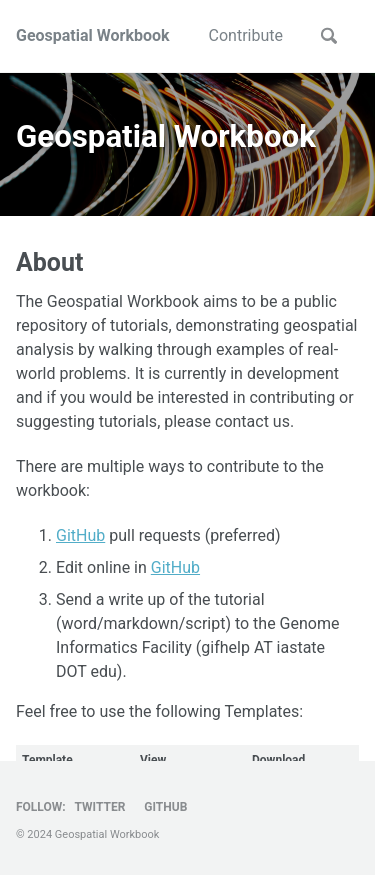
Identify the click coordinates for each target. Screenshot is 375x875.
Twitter (100, 807)
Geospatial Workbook (93, 35)
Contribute (246, 35)
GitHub (80, 535)
